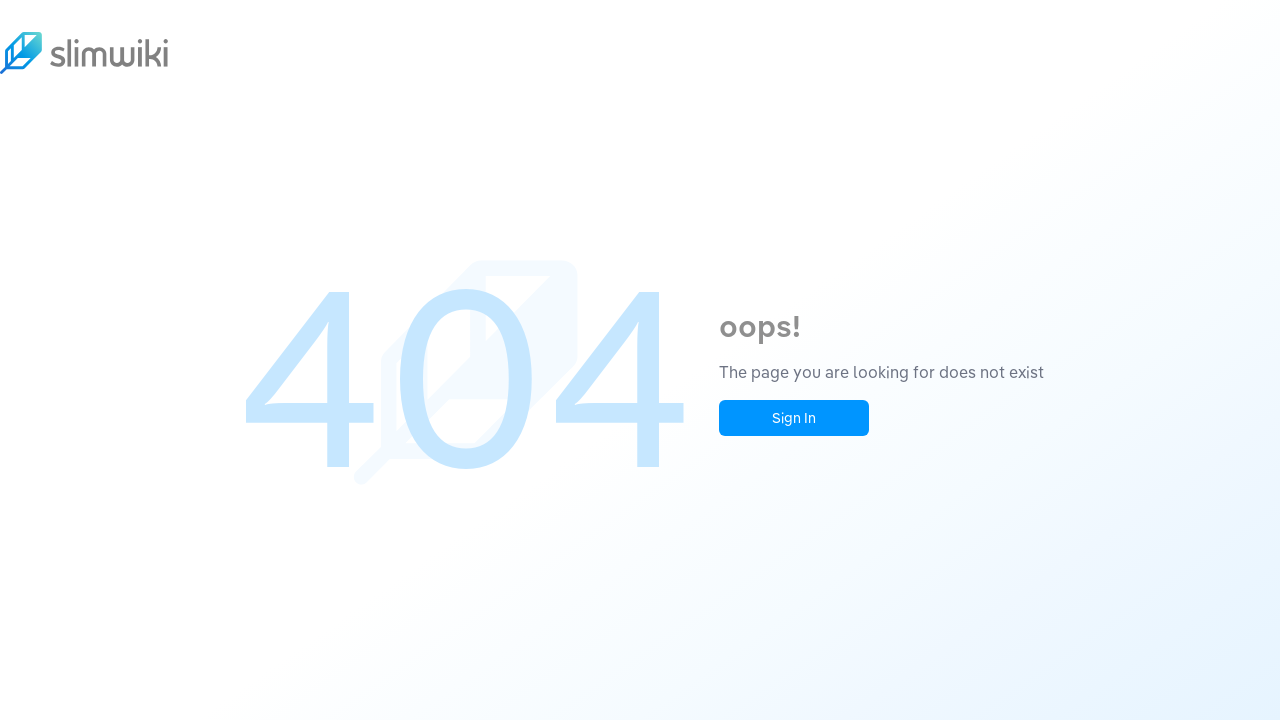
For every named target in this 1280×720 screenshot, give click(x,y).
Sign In (794, 418)
